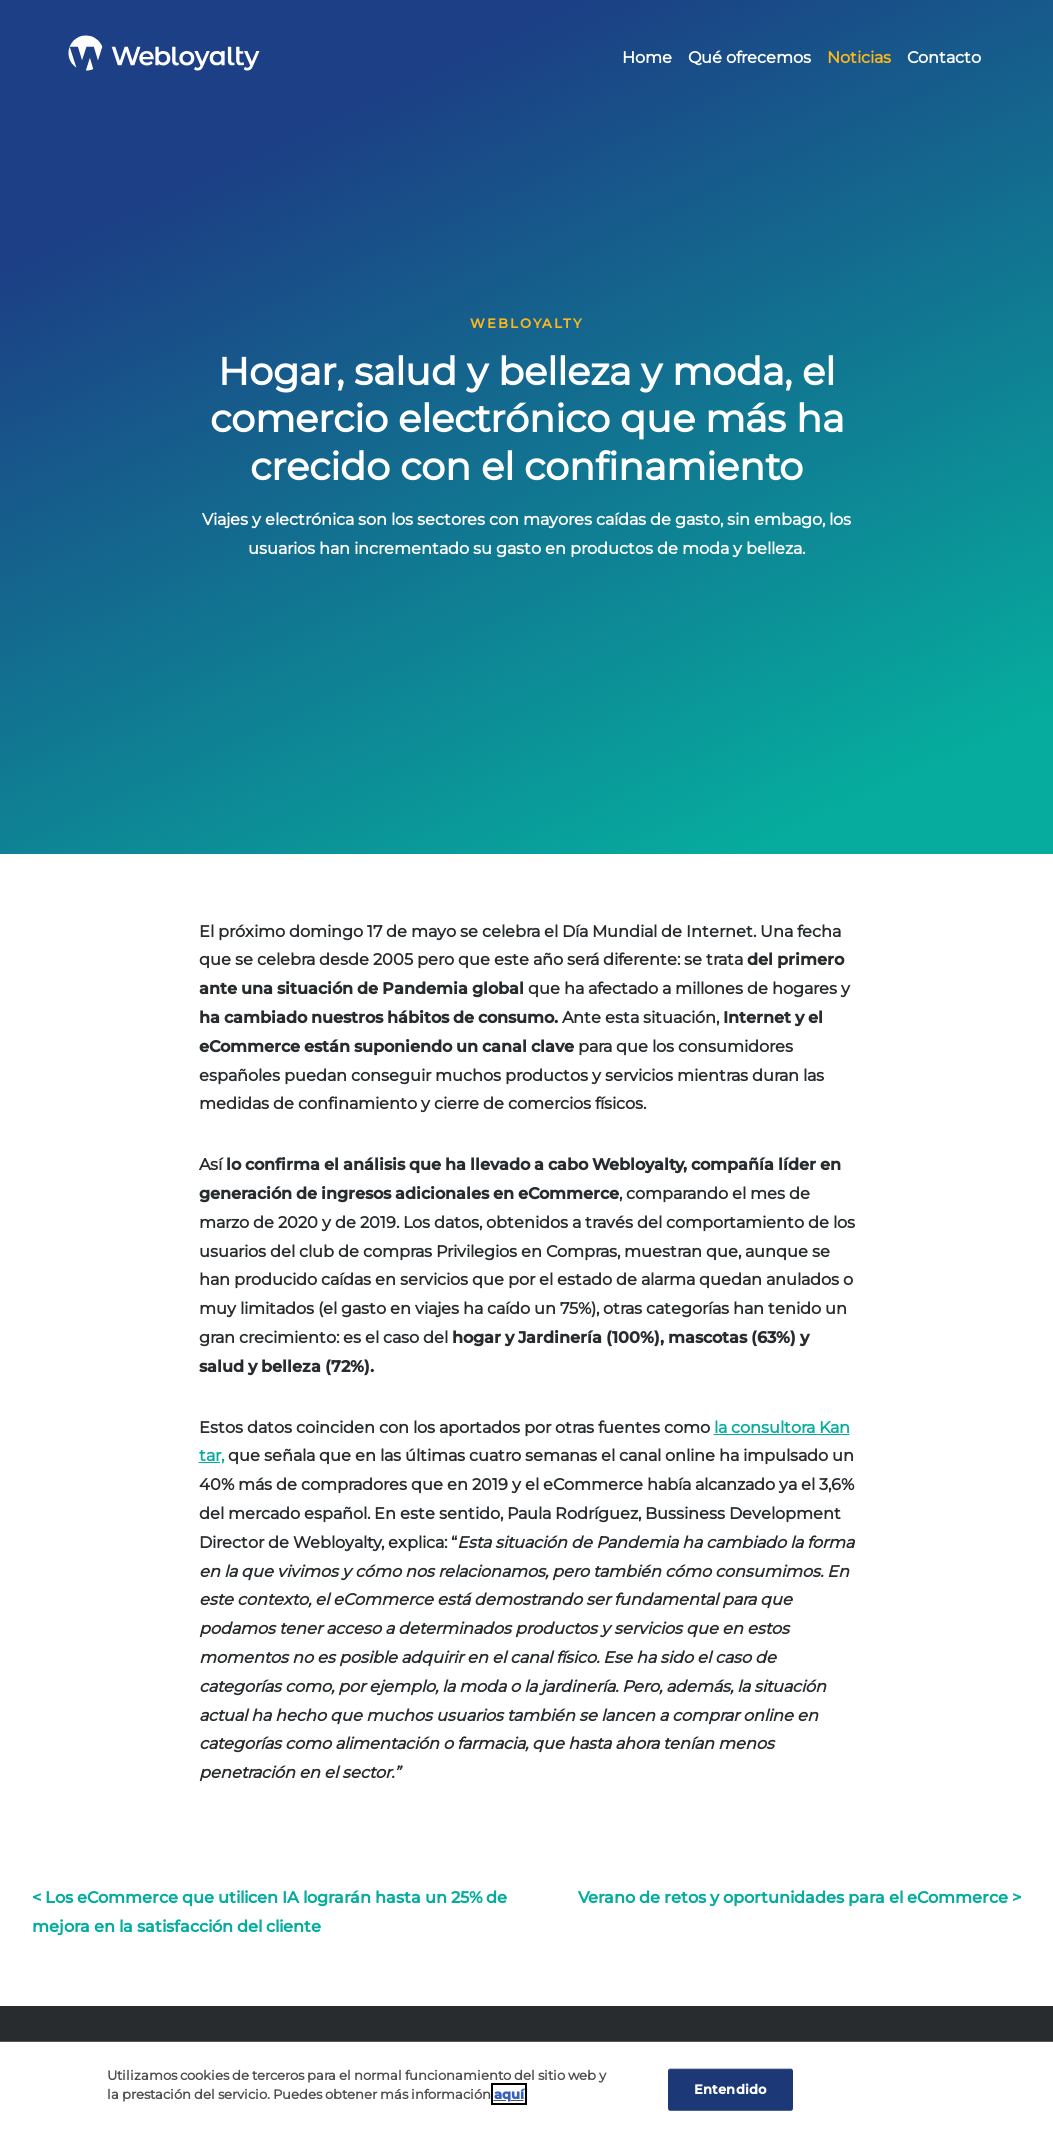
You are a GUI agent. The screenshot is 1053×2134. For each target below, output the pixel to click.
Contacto (944, 57)
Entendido (730, 2089)
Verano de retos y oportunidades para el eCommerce (793, 1897)
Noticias (859, 57)
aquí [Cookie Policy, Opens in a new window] (509, 2094)
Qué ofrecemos (749, 57)
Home (647, 57)
